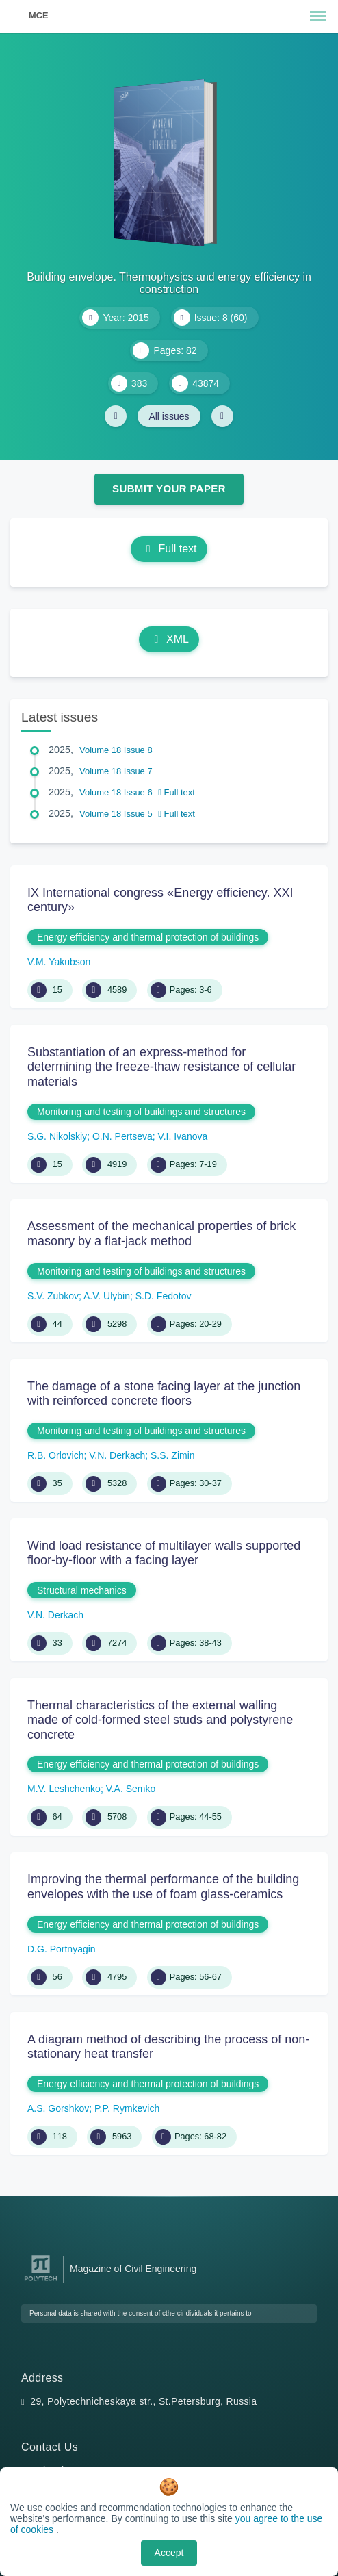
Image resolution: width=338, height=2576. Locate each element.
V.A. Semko (131, 1788)
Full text (168, 548)
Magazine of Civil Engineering (133, 2268)
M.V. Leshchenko (64, 1788)
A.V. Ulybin (106, 1295)
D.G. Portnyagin (61, 1948)
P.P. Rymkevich (126, 2108)
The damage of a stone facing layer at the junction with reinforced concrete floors (163, 1393)
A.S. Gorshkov (58, 2108)
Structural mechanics (82, 1590)
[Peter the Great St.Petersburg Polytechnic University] (40, 2281)
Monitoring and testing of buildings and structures (141, 1111)
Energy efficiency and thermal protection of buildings (148, 937)
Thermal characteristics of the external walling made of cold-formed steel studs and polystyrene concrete (160, 1720)
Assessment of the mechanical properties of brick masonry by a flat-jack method (161, 1233)
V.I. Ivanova (183, 1136)
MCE (38, 15)
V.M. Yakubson (58, 961)
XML (169, 639)
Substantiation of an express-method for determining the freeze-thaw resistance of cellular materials (161, 1066)
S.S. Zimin (173, 1455)
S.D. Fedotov (163, 1295)
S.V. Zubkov (53, 1295)
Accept (169, 2552)
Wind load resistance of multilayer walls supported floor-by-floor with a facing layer (163, 1553)
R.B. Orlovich (55, 1455)
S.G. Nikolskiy (57, 1136)
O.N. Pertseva (122, 1136)
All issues (168, 416)
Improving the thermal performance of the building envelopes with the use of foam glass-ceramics (163, 1886)
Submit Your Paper (169, 488)
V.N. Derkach (117, 1455)
